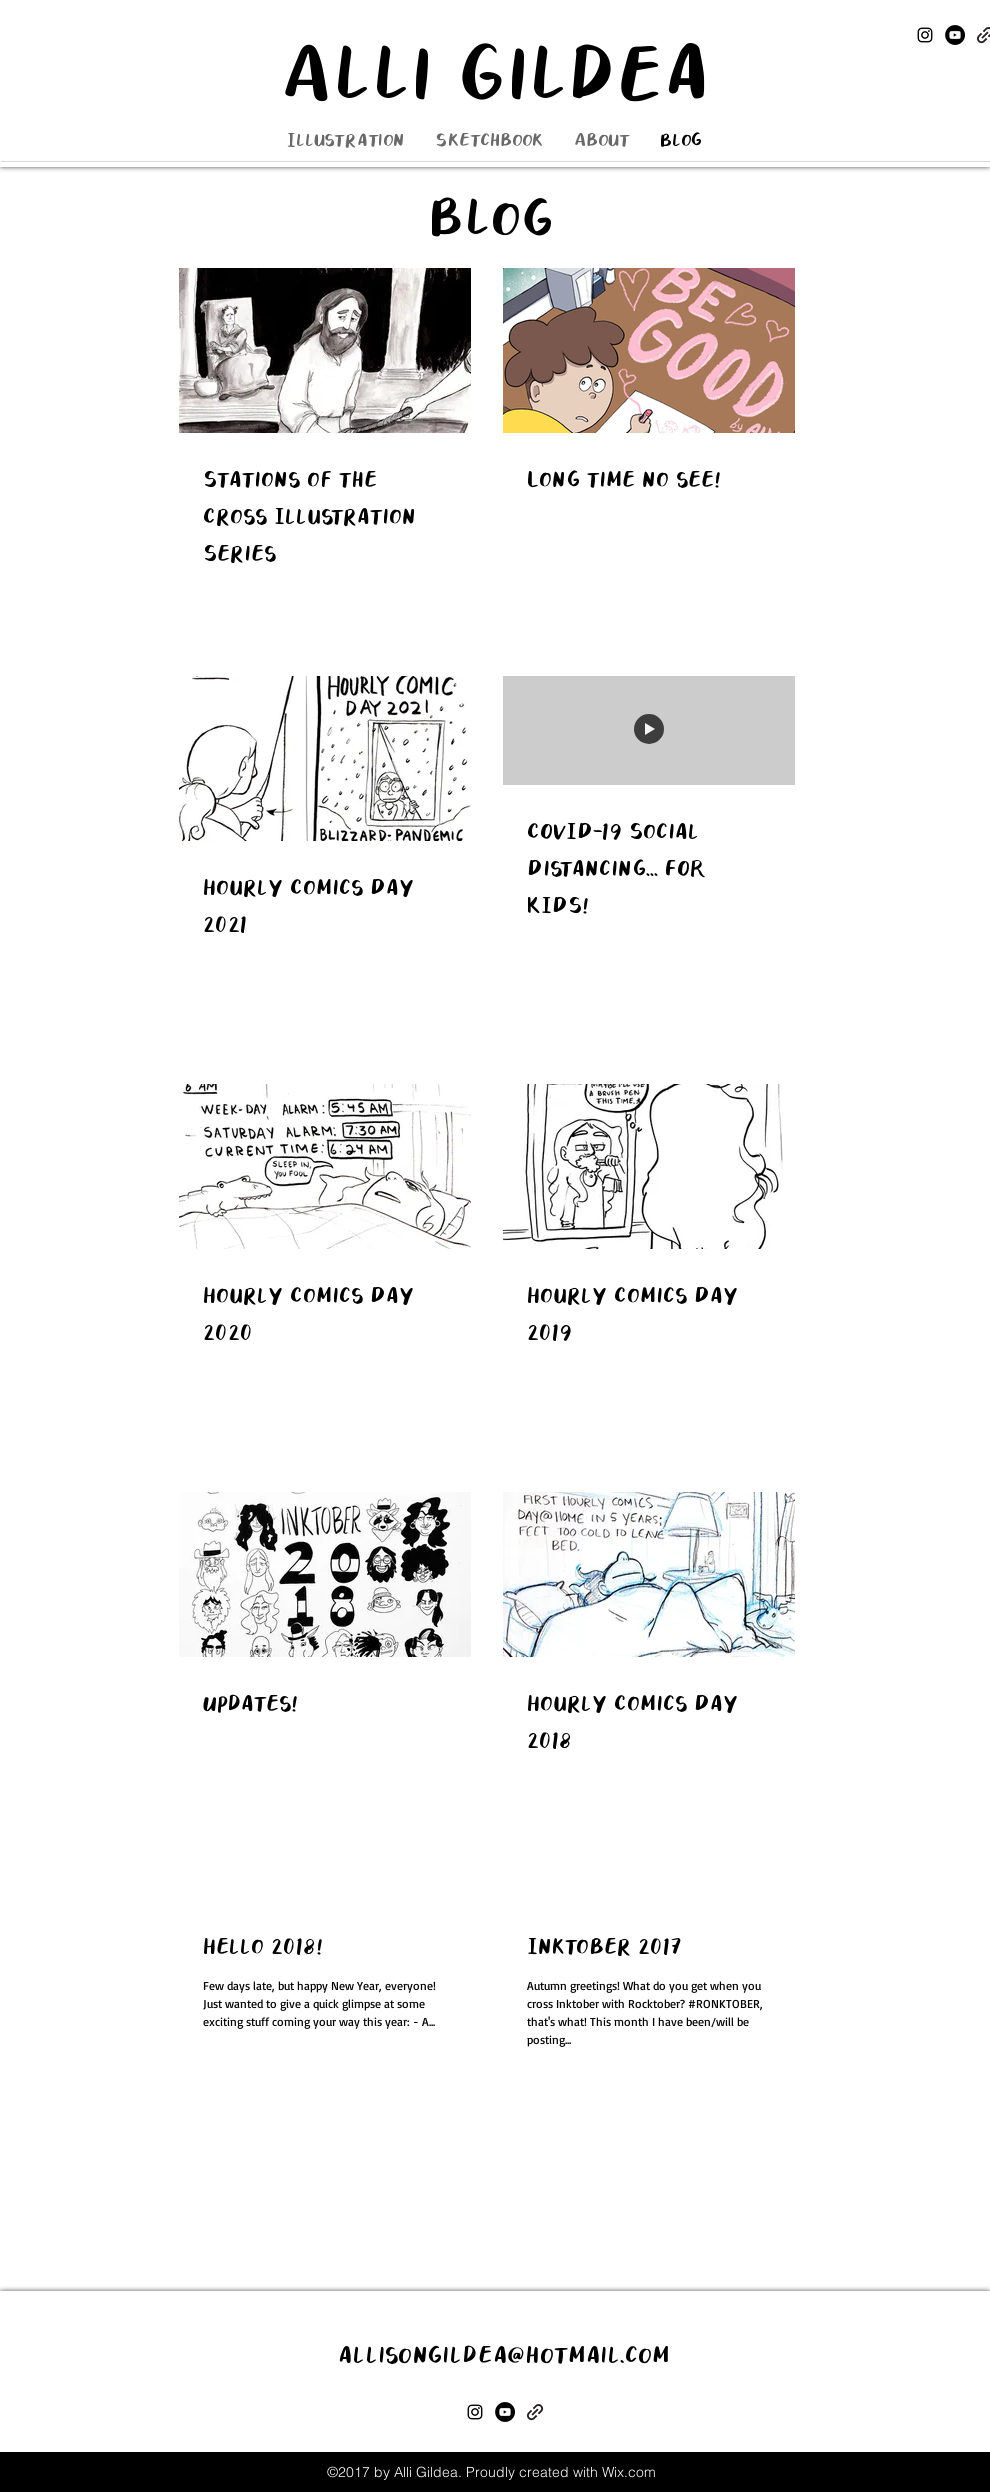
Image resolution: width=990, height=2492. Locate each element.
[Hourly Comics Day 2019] (649, 1166)
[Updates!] (325, 1574)
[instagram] (925, 35)
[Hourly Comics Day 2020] (325, 1166)
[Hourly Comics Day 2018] (649, 1574)
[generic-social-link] (535, 2412)
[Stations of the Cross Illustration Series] (325, 350)
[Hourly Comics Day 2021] (325, 758)
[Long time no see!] (649, 350)
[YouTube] (955, 35)
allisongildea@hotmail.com (504, 2356)
